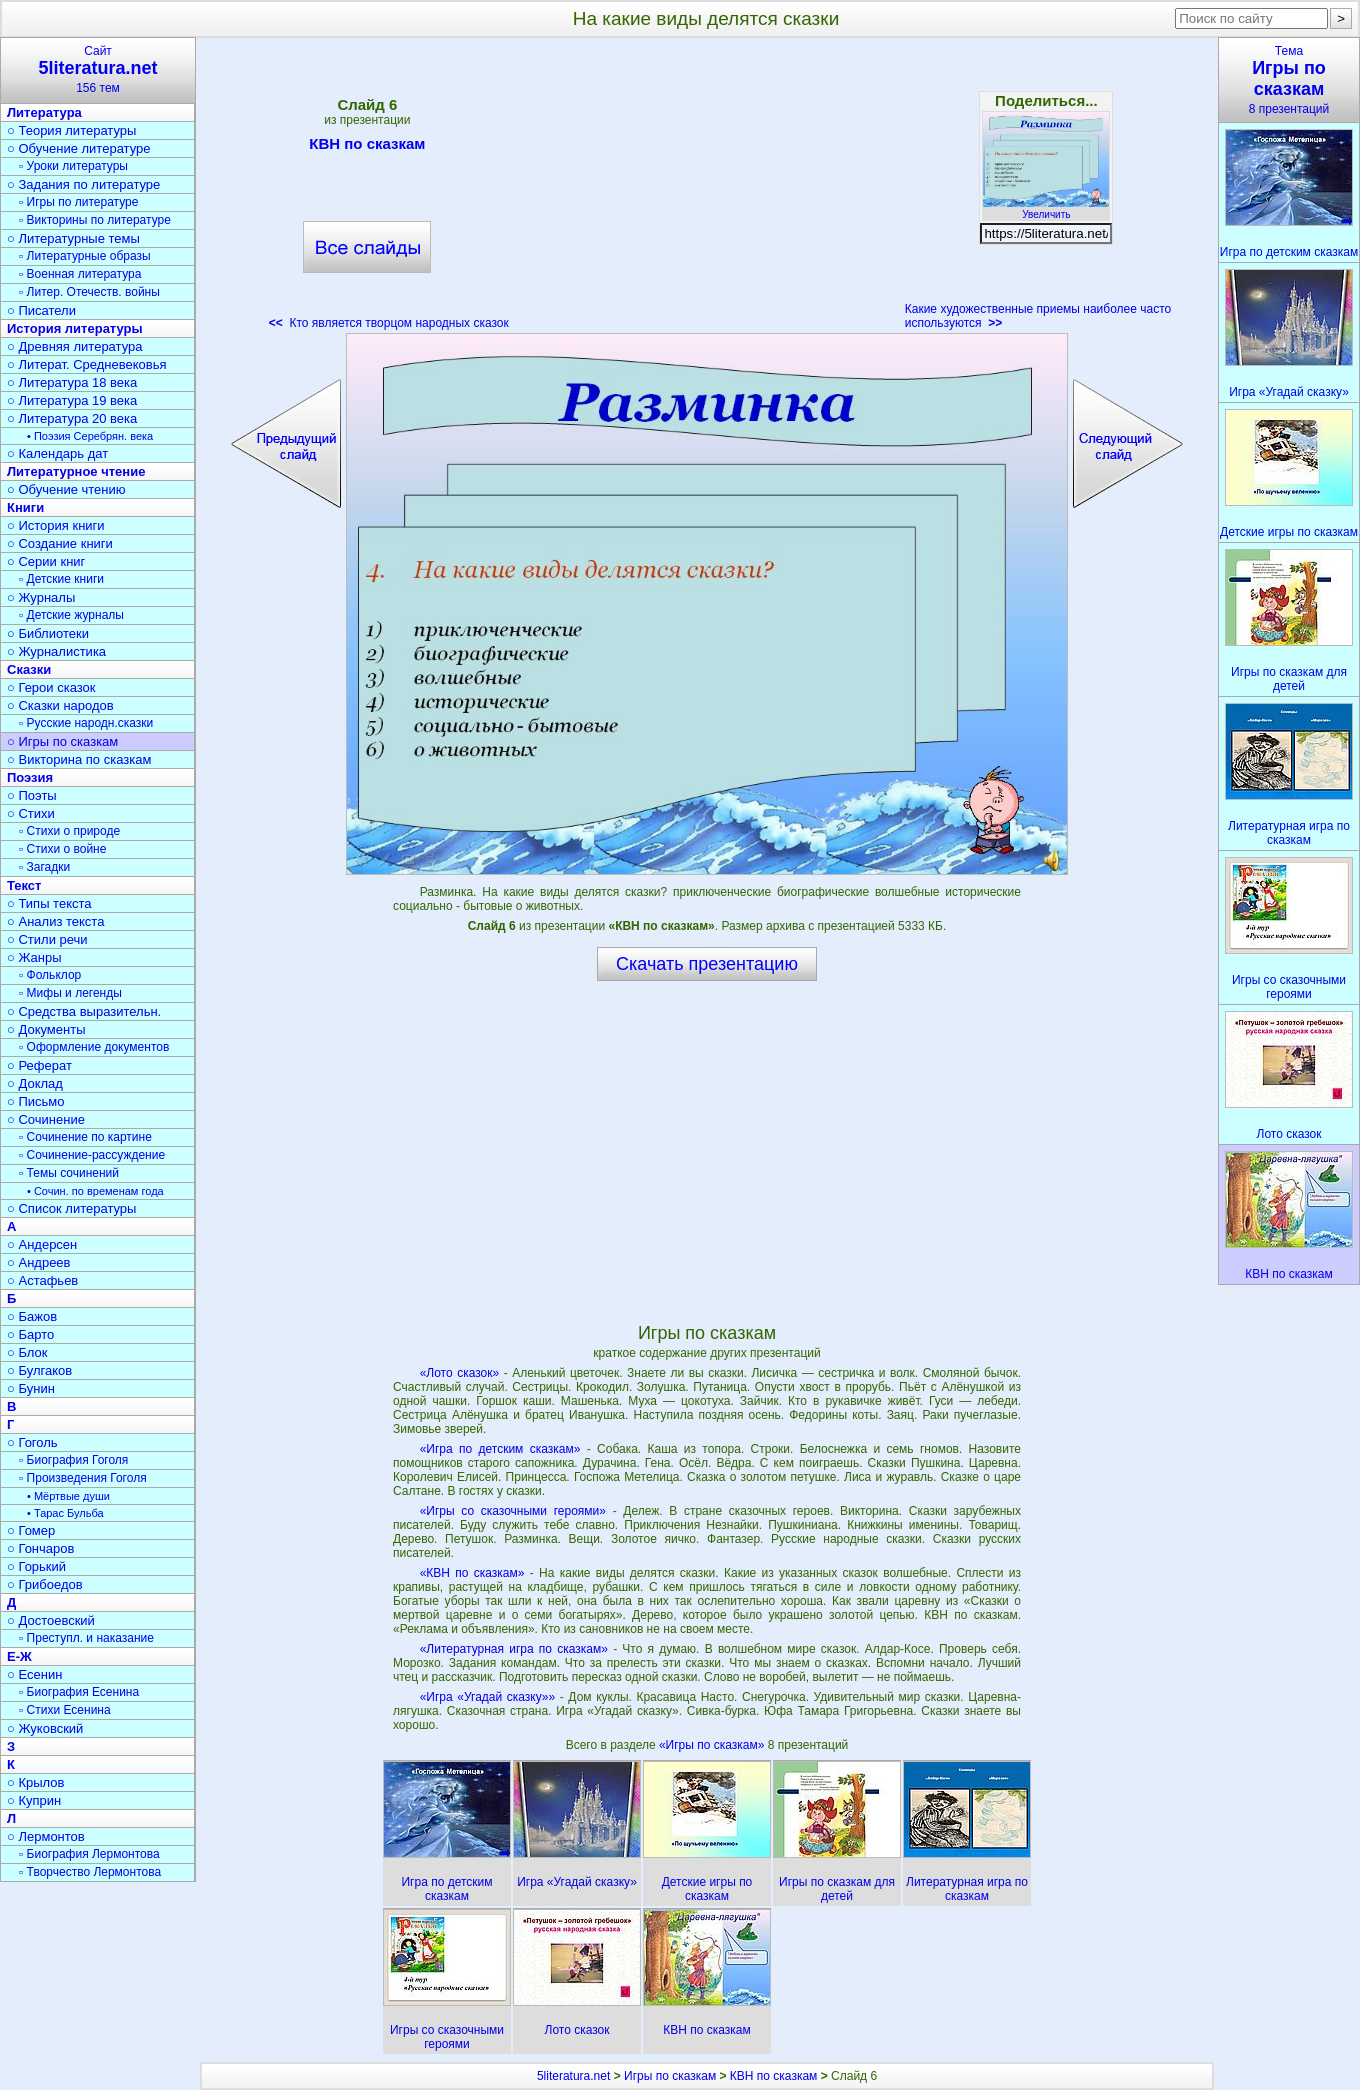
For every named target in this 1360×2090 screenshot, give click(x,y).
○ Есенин (34, 1674)
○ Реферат (39, 1065)
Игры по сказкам (670, 2076)
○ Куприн (34, 1800)
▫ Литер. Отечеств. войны (89, 292)
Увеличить (1046, 209)
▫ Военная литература (80, 274)
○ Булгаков (39, 1370)
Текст (24, 885)
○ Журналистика (56, 651)
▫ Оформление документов (94, 1047)
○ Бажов (32, 1316)
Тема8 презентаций (1289, 80)
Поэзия (30, 777)
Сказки (29, 669)
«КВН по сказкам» (472, 1573)
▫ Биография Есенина (79, 1692)
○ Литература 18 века (72, 382)
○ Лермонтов (46, 1836)
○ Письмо (36, 1101)
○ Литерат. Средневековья (87, 364)
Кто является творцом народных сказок (389, 323)
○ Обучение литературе (79, 148)
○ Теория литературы (71, 130)
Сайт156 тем (98, 69)
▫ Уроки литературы (73, 166)
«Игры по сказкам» (713, 1745)
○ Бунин (31, 1388)
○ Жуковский (45, 1728)
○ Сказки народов (60, 705)
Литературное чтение (76, 471)
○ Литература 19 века (72, 400)
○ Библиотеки (48, 633)
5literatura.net (573, 2076)
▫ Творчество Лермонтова (90, 1872)
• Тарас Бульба (65, 1513)
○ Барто (30, 1334)
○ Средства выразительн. (84, 1011)
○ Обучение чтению (66, 489)
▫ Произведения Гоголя (83, 1478)
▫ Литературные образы (85, 256)
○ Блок (27, 1352)
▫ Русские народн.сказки (86, 723)
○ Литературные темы (73, 238)
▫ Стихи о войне (62, 849)
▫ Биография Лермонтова (89, 1854)
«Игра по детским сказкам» (500, 1449)
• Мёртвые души (68, 1496)
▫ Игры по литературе (78, 202)
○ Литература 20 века (72, 418)
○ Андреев (39, 1262)
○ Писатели (41, 310)
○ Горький (36, 1566)
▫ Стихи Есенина (65, 1710)
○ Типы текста (49, 903)
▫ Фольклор (50, 975)
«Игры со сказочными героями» (513, 1511)
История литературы (75, 328)
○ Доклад (35, 1083)
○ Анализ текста (55, 921)
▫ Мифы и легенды (70, 993)
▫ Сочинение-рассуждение (92, 1155)
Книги (25, 507)
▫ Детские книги (61, 579)
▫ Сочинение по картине (85, 1137)
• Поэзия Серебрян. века (90, 436)
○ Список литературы (71, 1208)
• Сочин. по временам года (95, 1191)
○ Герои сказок (51, 687)
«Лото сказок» (460, 1373)
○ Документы (46, 1029)
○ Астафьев (42, 1280)
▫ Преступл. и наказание (86, 1638)
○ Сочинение (46, 1119)
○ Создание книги (60, 543)
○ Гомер (31, 1530)
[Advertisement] (707, 190)
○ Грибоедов (45, 1584)
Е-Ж (19, 1656)
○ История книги (56, 525)
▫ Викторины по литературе (95, 220)
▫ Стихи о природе (69, 831)
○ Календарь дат (57, 453)
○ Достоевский (51, 1620)
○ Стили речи (47, 939)
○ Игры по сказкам (62, 741)
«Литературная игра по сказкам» (514, 1649)
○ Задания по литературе (83, 184)
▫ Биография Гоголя (73, 1460)
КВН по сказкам (367, 147)
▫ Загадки (44, 867)
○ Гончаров (40, 1548)
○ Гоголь (32, 1442)
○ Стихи (31, 813)
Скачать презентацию (707, 964)
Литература (44, 112)
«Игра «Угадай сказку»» (488, 1697)
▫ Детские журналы (71, 615)
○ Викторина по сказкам (79, 759)
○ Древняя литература (74, 346)
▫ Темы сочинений (69, 1173)
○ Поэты (32, 795)
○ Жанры (34, 957)
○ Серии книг (46, 561)
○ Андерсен (42, 1244)
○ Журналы (41, 597)
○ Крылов (35, 1782)
